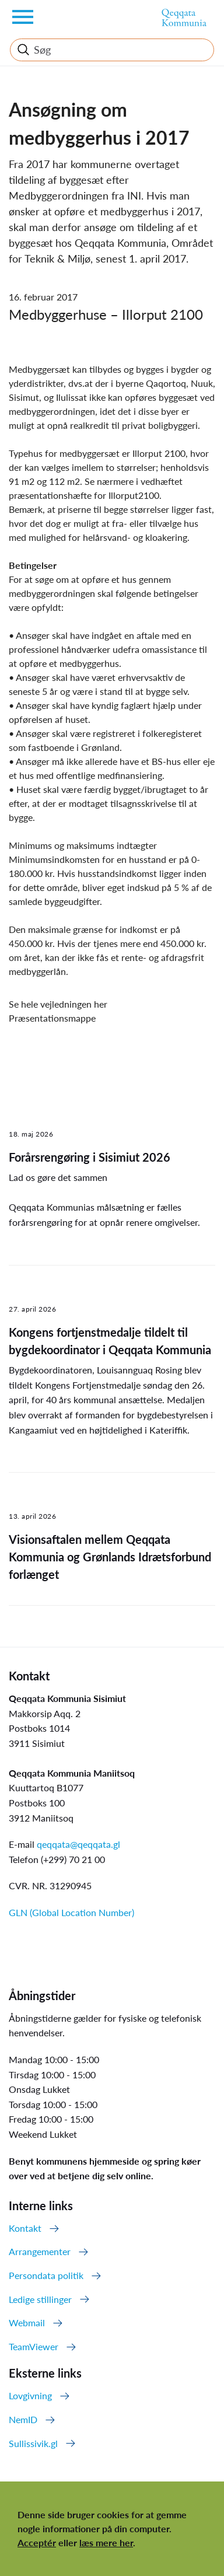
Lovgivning (30, 2395)
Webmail (27, 2322)
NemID (23, 2419)
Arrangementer (40, 2251)
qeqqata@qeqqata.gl (78, 1844)
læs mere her (106, 2542)
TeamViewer (33, 2346)
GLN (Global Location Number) (71, 1912)
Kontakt (25, 2228)
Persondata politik (46, 2275)
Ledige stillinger (40, 2299)
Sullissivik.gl (33, 2443)
